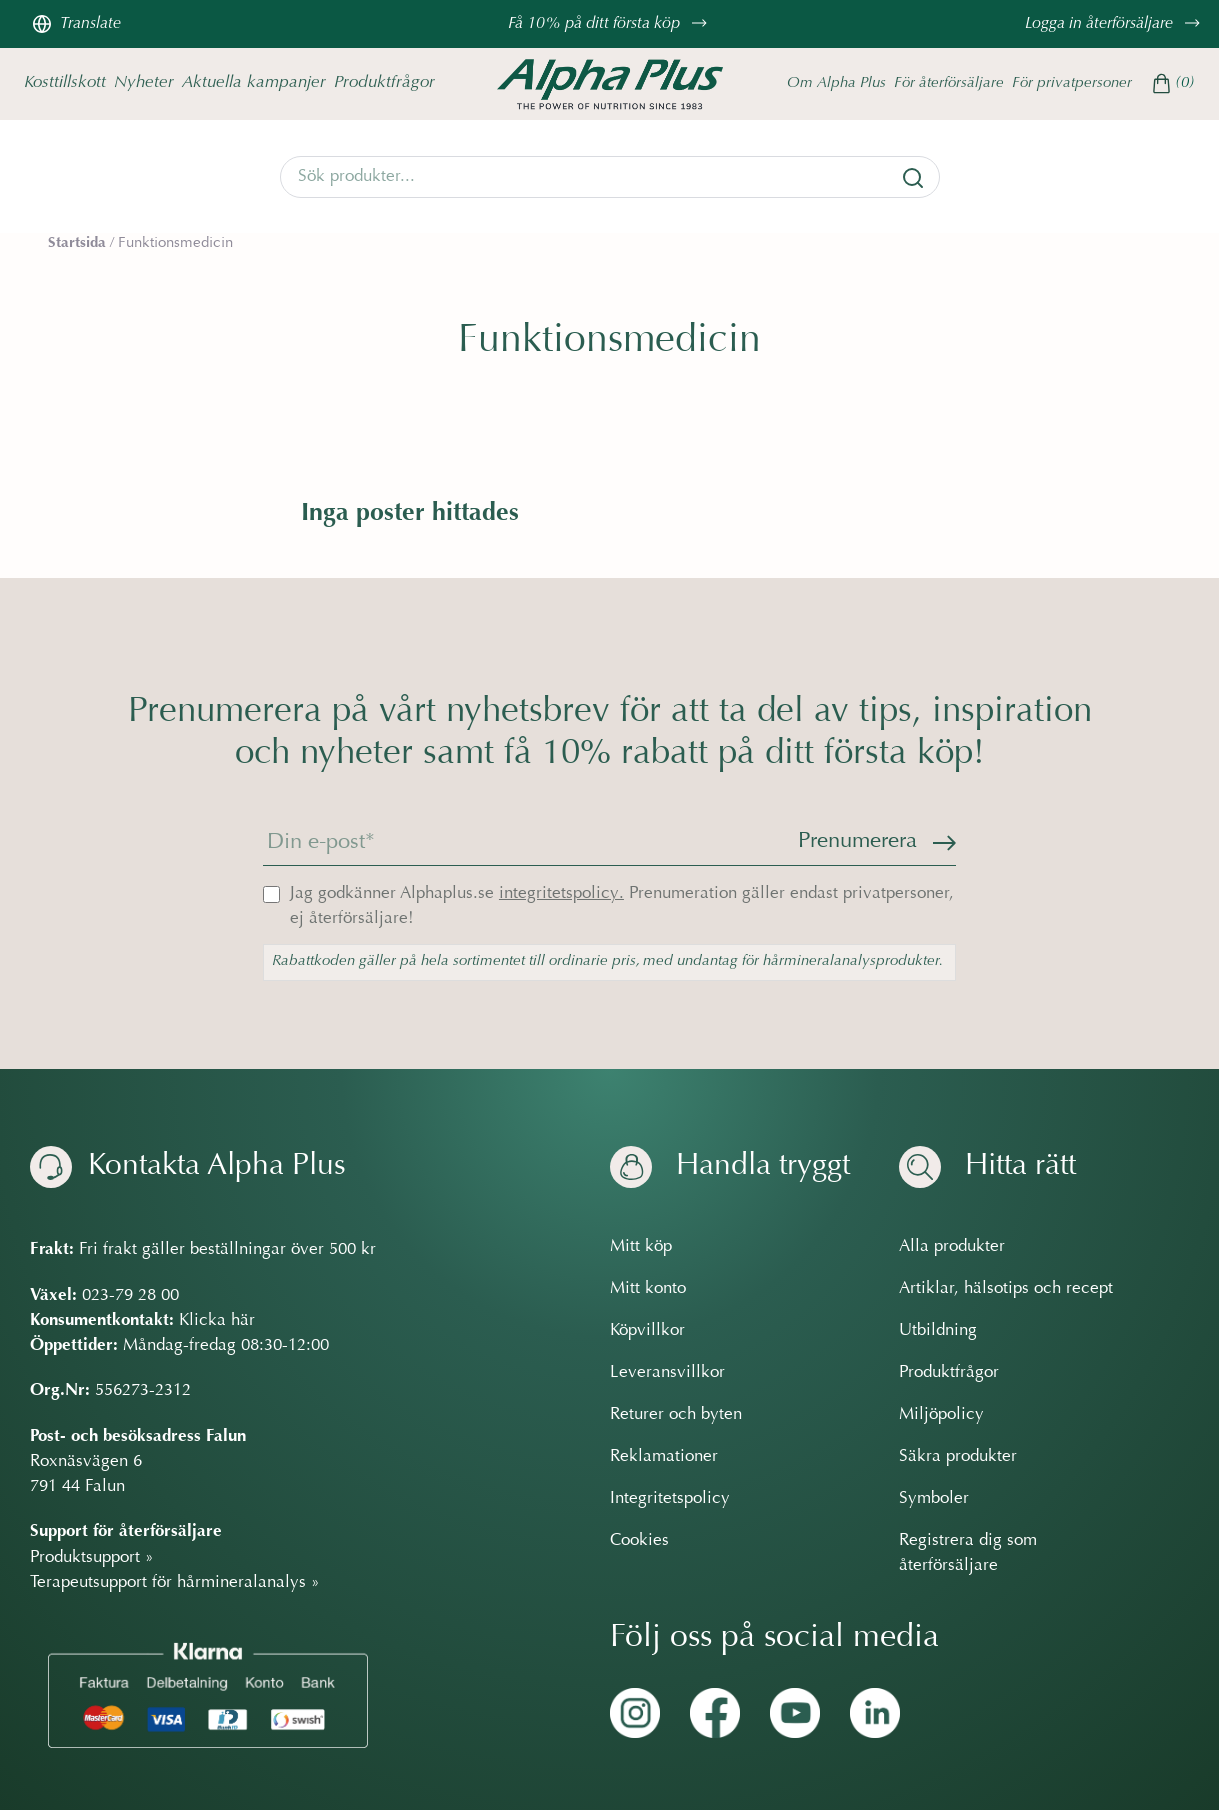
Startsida (77, 243)
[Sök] (913, 178)
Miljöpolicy (941, 1415)
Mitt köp (641, 1247)
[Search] (610, 177)
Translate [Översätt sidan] (76, 24)
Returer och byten (676, 1415)
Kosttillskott (65, 82)
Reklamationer (664, 1457)
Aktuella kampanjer (254, 82)
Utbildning (938, 1331)
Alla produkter (952, 1247)
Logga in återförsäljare (1115, 24)
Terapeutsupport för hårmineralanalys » (175, 1583)
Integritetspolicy (670, 1499)
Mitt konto (648, 1289)
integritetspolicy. (561, 894)
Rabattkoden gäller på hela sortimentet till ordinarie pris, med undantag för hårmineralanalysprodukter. (607, 961)
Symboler (934, 1499)
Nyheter (144, 82)
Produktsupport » (92, 1557)
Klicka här (217, 1321)
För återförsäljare (949, 83)
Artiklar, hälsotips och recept (1006, 1289)
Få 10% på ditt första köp (610, 24)
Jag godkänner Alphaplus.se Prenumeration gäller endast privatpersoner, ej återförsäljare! (622, 906)
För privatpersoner (1072, 83)
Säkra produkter (958, 1457)
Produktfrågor (384, 82)
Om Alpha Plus (836, 83)
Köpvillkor (647, 1331)
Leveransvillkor (667, 1373)
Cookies (639, 1541)
